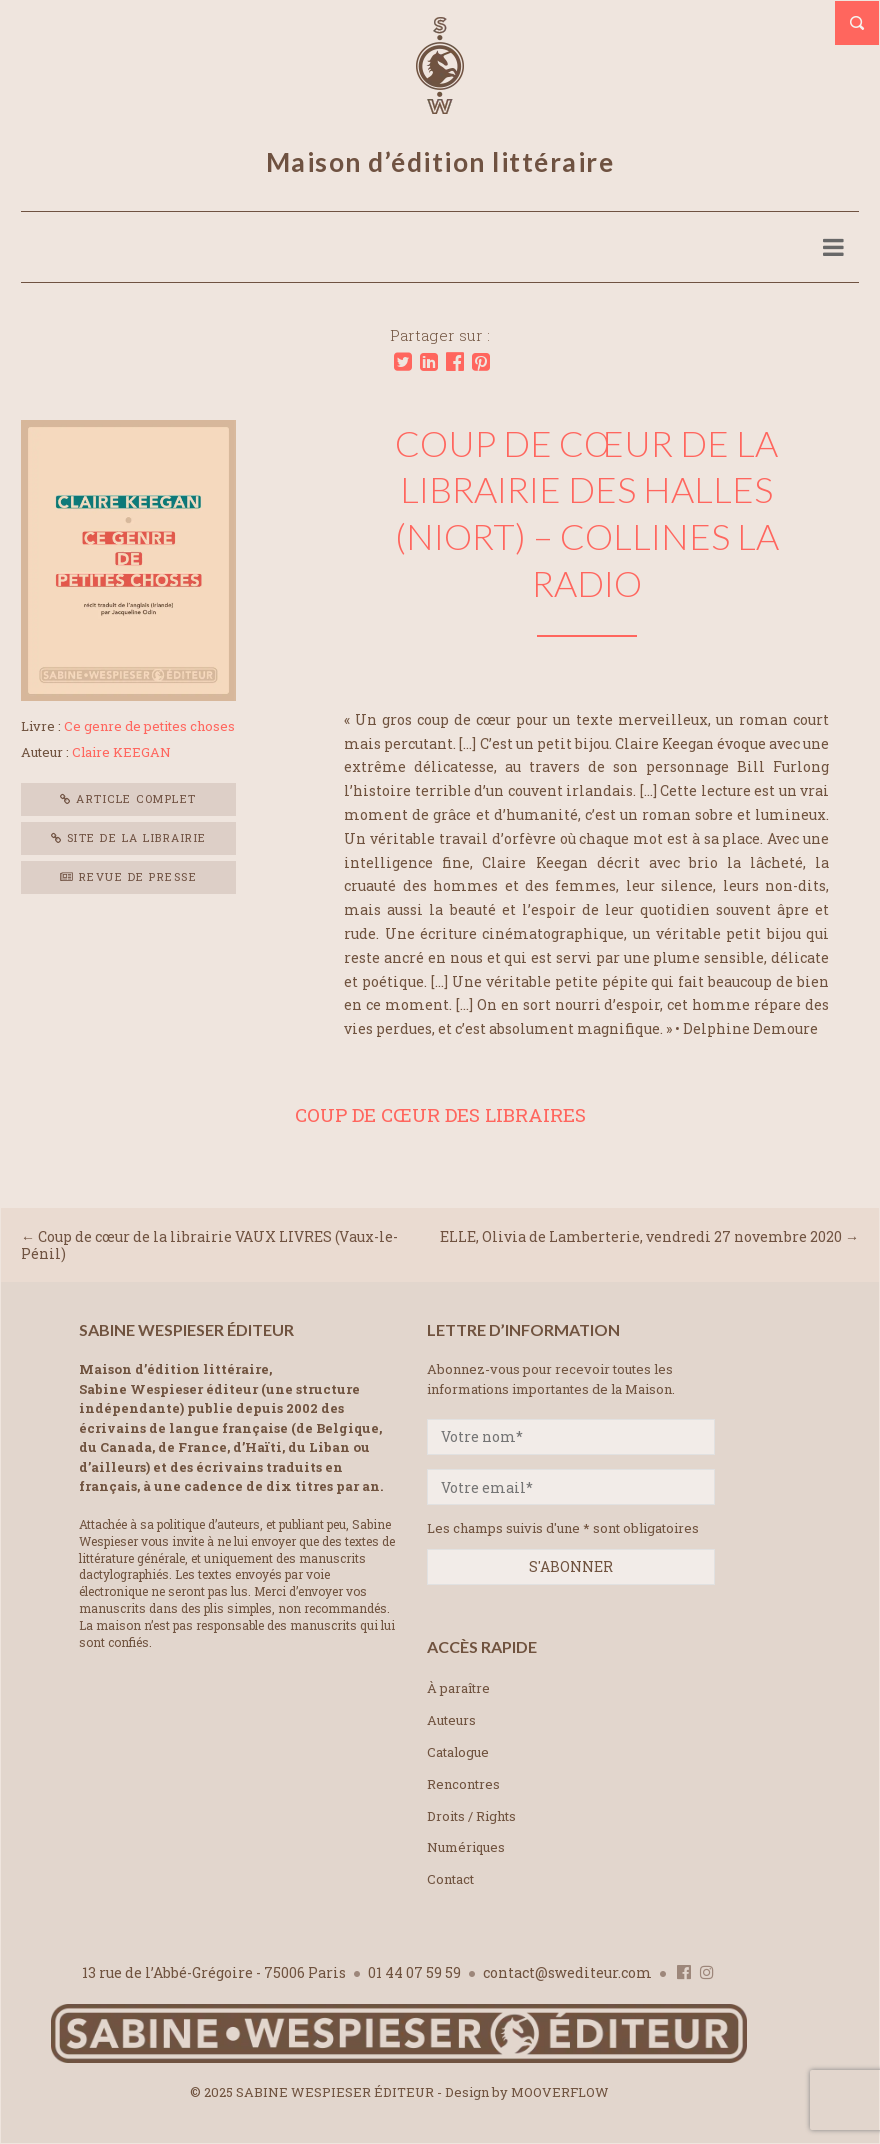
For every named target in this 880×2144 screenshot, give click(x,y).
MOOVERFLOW (560, 2092)
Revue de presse (129, 876)
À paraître (458, 1688)
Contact (450, 1879)
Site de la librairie (129, 837)
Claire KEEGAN (121, 752)
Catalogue (458, 1752)
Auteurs (451, 1720)
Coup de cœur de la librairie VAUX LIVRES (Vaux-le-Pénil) (209, 1245)
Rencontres (463, 1784)
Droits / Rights (471, 1816)
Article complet (128, 798)
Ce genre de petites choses (149, 726)
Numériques (466, 1847)
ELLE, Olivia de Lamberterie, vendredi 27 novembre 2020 (641, 1236)
